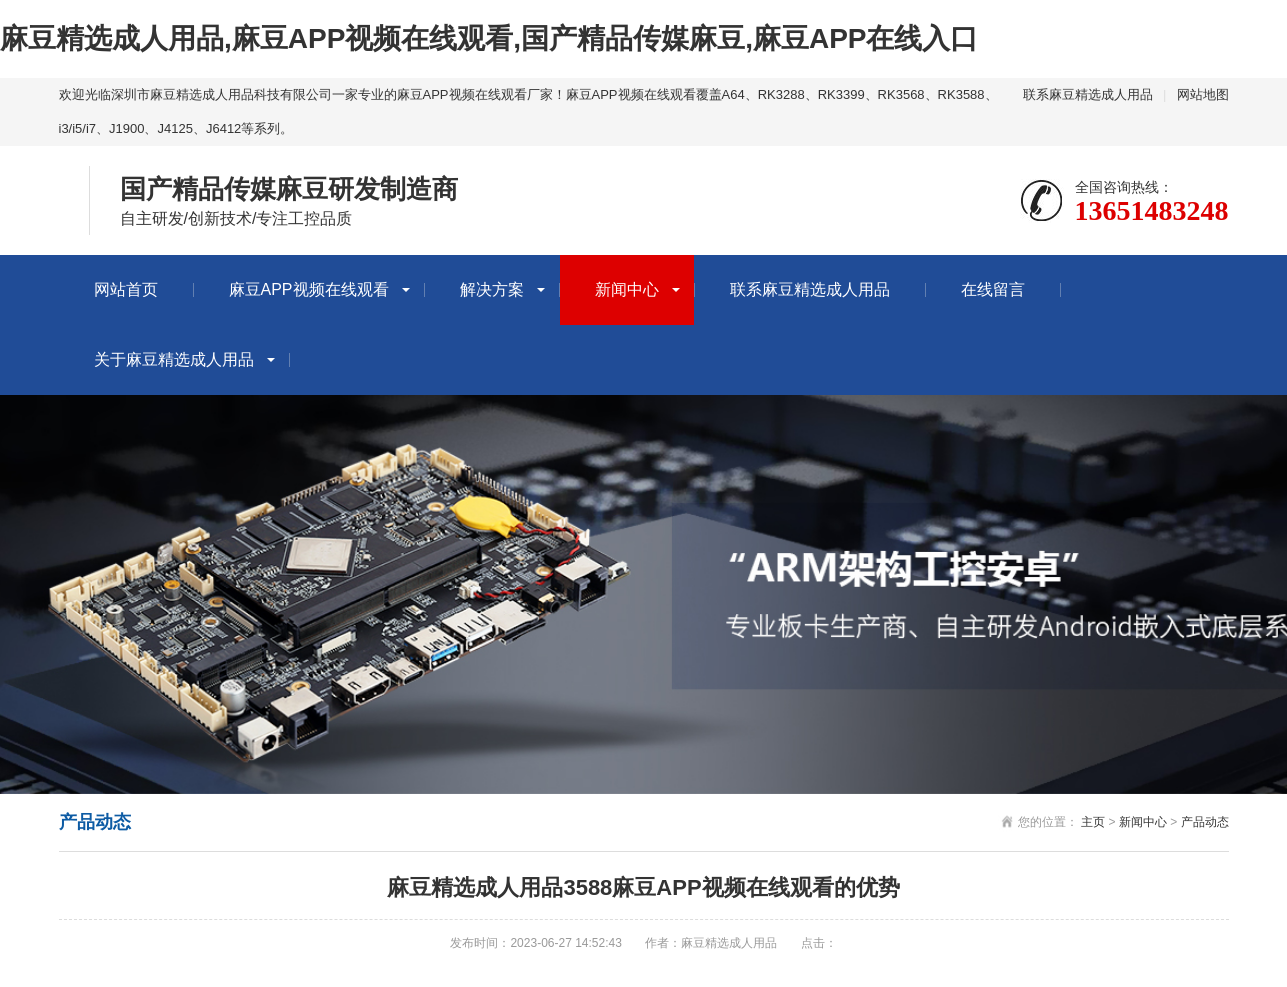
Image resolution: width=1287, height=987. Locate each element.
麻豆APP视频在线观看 (309, 289)
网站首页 (126, 289)
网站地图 (1203, 94)
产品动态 (1205, 822)
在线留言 (993, 289)
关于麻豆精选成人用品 (174, 359)
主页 (1093, 822)
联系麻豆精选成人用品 (1088, 94)
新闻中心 (627, 289)
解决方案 (492, 289)
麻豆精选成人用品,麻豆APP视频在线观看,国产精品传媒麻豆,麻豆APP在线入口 (489, 38)
